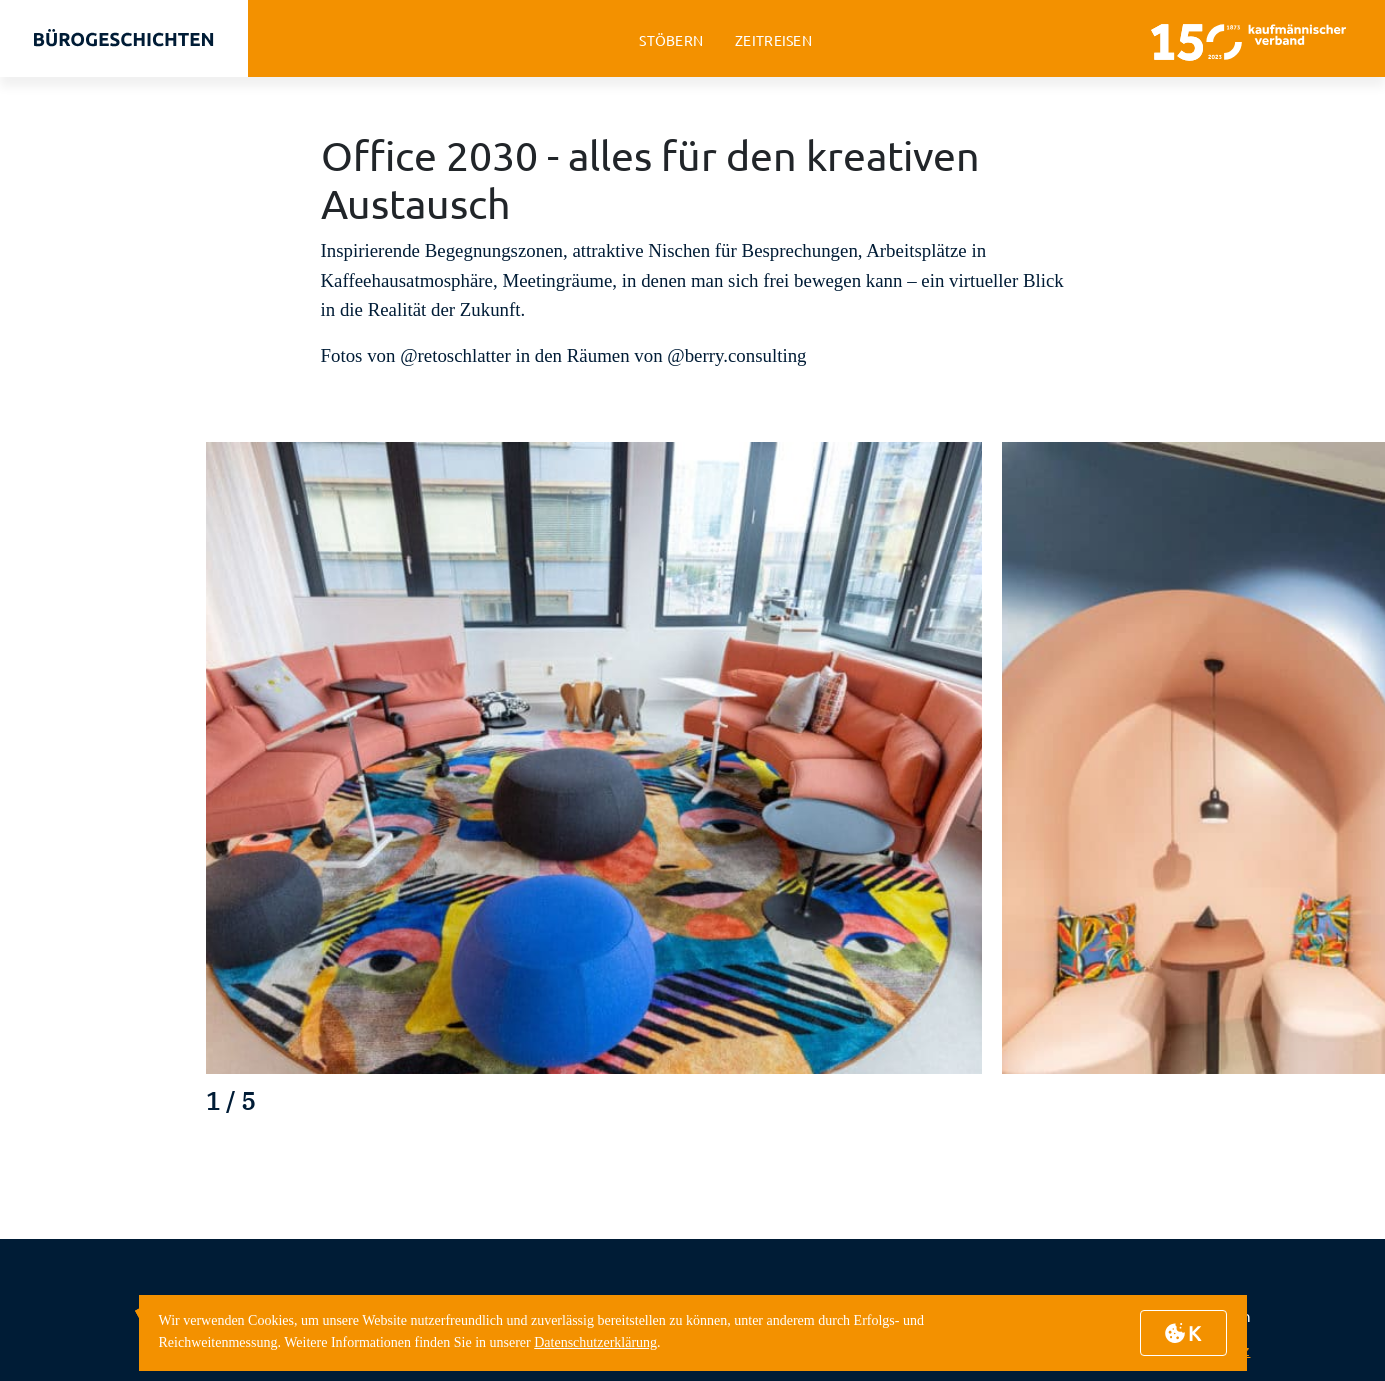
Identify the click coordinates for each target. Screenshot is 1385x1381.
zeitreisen (773, 40)
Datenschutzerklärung (595, 1342)
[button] (1269, 1108)
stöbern (671, 40)
